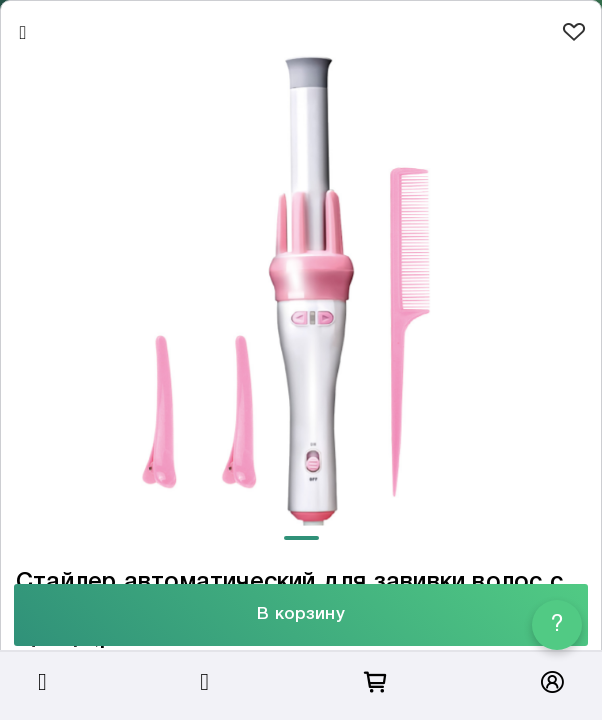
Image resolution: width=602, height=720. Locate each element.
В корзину (300, 614)
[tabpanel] (301, 288)
